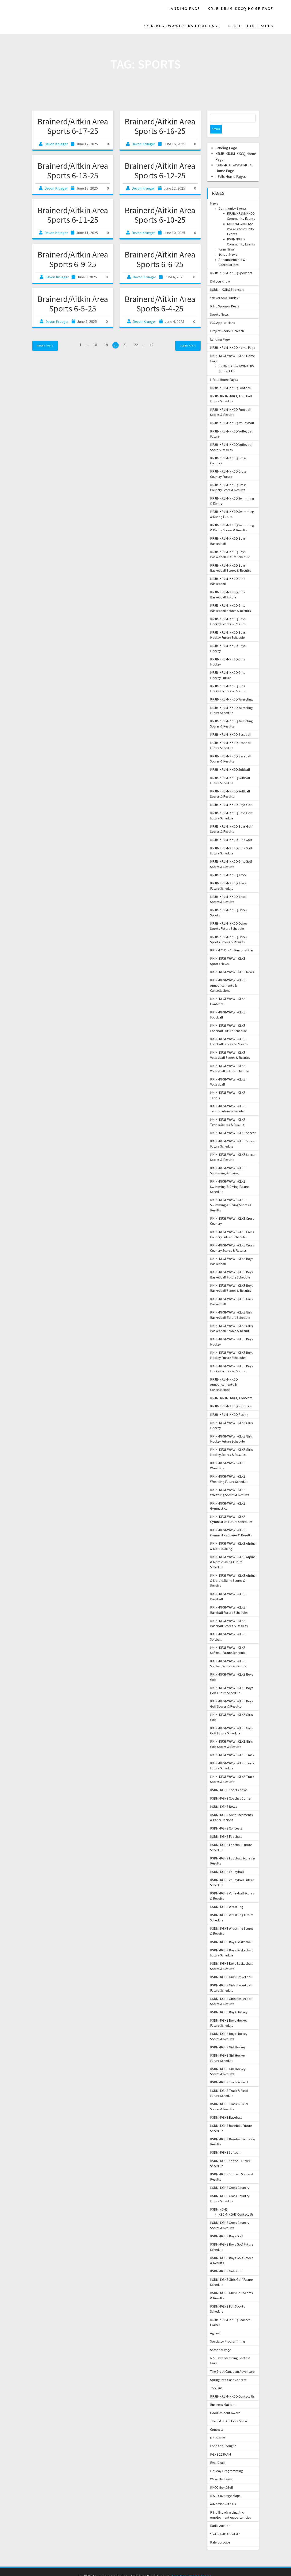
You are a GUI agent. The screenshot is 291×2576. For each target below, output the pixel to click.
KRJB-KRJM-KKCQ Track (228, 866)
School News (228, 245)
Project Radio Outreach (227, 322)
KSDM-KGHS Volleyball (227, 1863)
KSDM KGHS (219, 2200)
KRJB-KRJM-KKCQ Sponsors (231, 264)
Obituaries (218, 2429)
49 (152, 343)
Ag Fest (215, 2324)
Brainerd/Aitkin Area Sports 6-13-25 (72, 170)
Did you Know (220, 272)
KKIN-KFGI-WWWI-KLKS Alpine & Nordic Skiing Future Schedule (233, 1553)
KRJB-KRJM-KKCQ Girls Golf (231, 831)
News (214, 194)
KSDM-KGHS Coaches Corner (231, 1789)
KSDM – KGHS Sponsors (227, 281)
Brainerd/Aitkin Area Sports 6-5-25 (72, 304)
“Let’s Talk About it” (225, 2525)
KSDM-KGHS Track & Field (229, 2073)
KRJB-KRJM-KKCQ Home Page (240, 8)
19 (107, 343)
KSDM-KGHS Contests (226, 1819)
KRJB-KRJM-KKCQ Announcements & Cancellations (224, 1375)
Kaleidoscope (220, 2533)
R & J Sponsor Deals (224, 297)
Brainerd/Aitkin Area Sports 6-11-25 (72, 215)
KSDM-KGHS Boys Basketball (231, 1933)
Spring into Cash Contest (228, 2371)
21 (126, 343)
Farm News (227, 240)
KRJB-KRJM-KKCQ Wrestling (231, 690)
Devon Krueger (56, 143)
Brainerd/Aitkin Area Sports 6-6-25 (160, 259)
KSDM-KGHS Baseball (226, 2108)
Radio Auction (220, 2517)
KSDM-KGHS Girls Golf (226, 2262)
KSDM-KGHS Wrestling (226, 1898)
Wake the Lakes (221, 2470)
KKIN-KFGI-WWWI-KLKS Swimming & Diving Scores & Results (231, 1196)
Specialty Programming (227, 2332)
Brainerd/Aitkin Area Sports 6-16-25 (160, 126)
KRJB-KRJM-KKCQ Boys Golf (231, 796)
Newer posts (45, 345)
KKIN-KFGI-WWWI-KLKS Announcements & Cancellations (227, 976)
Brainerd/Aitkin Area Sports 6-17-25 (72, 126)
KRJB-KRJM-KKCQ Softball (230, 761)
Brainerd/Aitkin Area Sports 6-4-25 (160, 304)
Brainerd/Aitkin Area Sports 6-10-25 (160, 215)
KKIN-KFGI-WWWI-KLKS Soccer (233, 1124)
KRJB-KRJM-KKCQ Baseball (230, 725)
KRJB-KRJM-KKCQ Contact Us (232, 2387)
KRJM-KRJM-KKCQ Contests (231, 1389)
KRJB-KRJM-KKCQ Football (230, 379)
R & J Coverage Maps (225, 2487)
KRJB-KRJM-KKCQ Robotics (231, 1397)
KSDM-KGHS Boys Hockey (228, 2003)
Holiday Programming (226, 2462)
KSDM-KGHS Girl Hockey (228, 2038)
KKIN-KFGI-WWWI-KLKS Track (232, 1746)
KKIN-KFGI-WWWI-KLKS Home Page (181, 25)
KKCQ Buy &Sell (221, 2478)
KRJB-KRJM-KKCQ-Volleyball (232, 414)
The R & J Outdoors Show (228, 2412)
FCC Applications (222, 314)
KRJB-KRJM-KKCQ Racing (229, 1406)
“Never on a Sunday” (225, 289)
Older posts (188, 345)
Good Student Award (225, 2404)
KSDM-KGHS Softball (225, 2143)
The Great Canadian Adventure (232, 2362)
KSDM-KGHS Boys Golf (226, 2227)
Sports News (219, 305)
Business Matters (222, 2396)
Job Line (216, 2379)
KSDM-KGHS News (223, 1798)
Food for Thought (223, 2437)
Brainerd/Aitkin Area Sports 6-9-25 (72, 259)
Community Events (233, 199)
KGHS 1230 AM (220, 2445)
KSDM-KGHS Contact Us (236, 2205)
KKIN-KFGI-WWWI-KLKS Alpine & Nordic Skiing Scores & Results (233, 1571)
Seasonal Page (220, 2341)
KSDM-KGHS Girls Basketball (231, 1968)
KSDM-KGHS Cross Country (229, 2179)
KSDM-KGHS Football (226, 1828)
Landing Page (184, 8)
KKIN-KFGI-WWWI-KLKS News (232, 963)
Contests (216, 2420)
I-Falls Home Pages (250, 25)
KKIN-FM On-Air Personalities (232, 941)
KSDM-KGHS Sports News (228, 1781)
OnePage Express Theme (191, 2567)
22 (137, 343)
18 (96, 343)
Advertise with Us (223, 2495)
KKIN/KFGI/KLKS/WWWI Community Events (240, 220)
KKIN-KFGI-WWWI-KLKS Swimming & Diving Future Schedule (229, 1177)
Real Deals (217, 2454)
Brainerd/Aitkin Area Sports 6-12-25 (160, 170)
